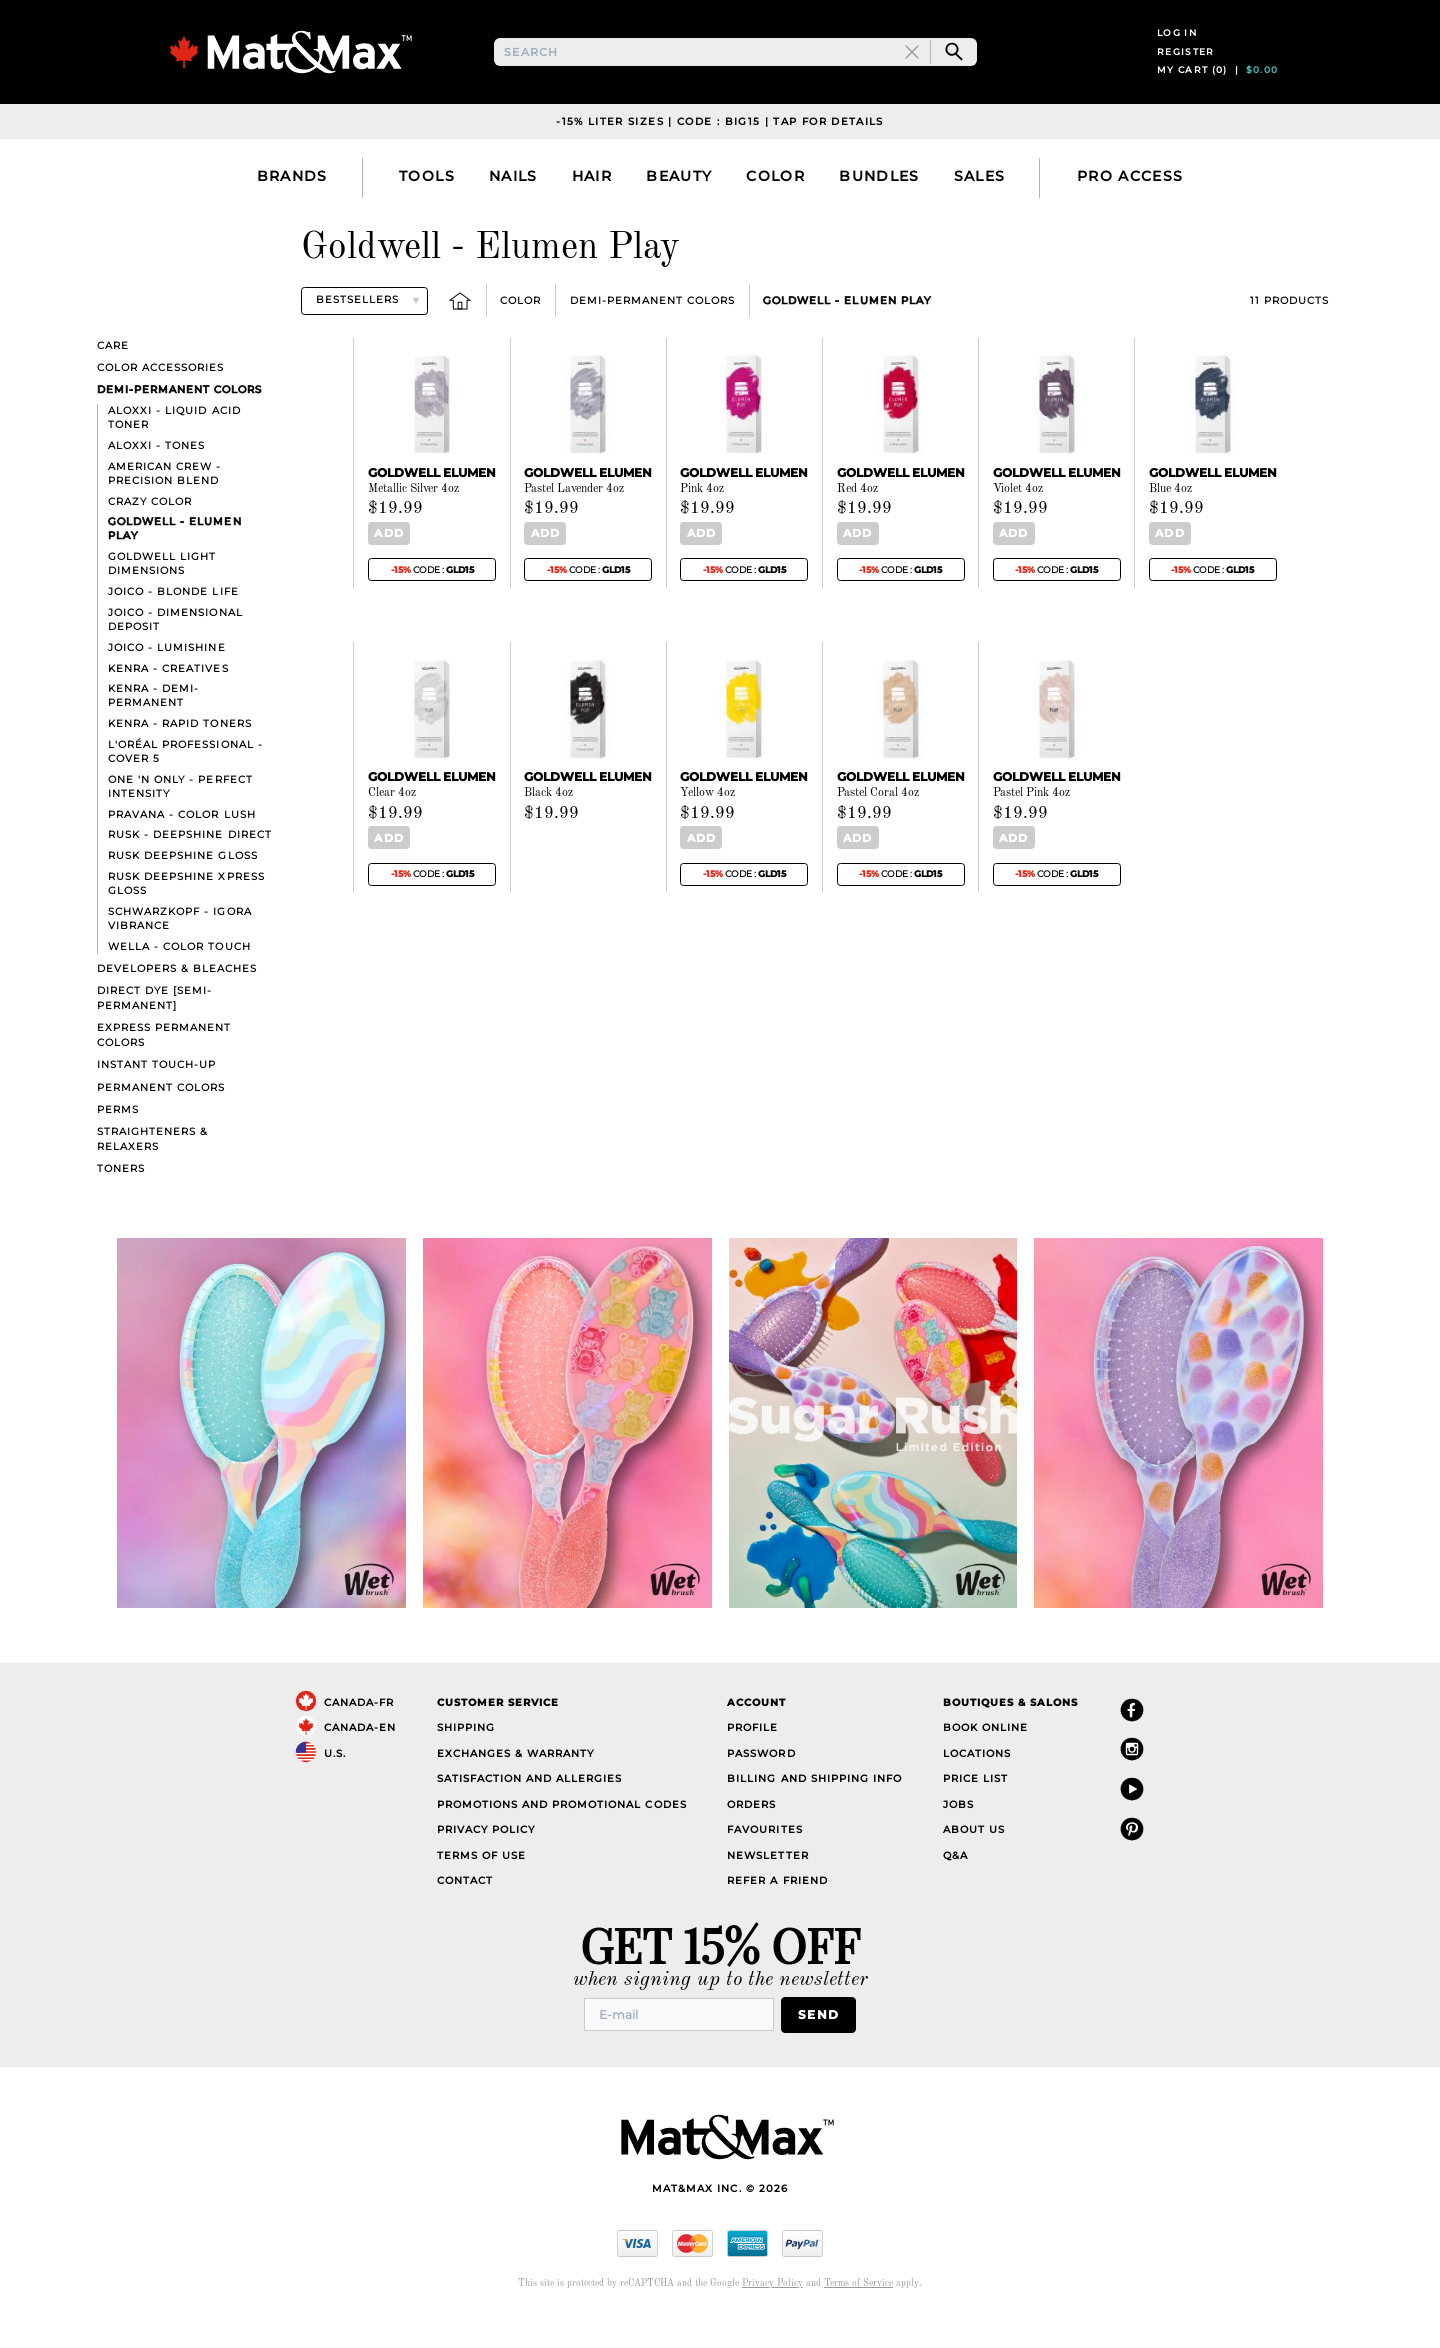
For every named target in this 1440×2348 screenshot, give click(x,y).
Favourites (764, 1862)
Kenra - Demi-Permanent (153, 728)
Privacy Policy (486, 1862)
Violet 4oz (1018, 521)
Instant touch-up (156, 1097)
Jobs (958, 1836)
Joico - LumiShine (166, 679)
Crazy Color (150, 533)
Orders (751, 1836)
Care (113, 377)
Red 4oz (857, 521)
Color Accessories (160, 399)
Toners (121, 1200)
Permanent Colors (161, 1119)
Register (1186, 67)
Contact (465, 1913)
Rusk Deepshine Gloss (182, 888)
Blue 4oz (1170, 521)
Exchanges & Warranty (515, 1785)
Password (761, 1785)
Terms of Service (858, 2313)
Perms (118, 1141)
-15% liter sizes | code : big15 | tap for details (720, 153)
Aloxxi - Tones (156, 477)
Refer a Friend (777, 1913)
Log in (1177, 48)
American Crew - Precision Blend (164, 505)
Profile (752, 1760)
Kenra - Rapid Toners (179, 755)
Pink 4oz (702, 521)
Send (824, 2045)
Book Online (985, 1760)
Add (385, 565)
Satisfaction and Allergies (530, 1811)
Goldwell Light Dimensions (162, 596)
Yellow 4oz (707, 824)
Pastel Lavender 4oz (574, 521)
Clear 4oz (392, 824)
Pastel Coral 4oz (878, 824)
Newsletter (767, 1887)
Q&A (955, 1887)
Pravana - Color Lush (181, 846)
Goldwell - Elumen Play (846, 332)
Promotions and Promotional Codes (562, 1836)
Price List (975, 1811)
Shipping (466, 1760)
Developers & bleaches (177, 1000)
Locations (977, 1785)
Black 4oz (548, 824)
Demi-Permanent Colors (652, 332)
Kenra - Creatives (168, 700)
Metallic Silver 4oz (413, 521)
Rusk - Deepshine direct (189, 867)
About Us (974, 1862)
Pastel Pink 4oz (1031, 824)
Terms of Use (481, 1887)
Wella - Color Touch (179, 978)
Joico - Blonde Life (173, 623)
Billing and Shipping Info (814, 1811)
